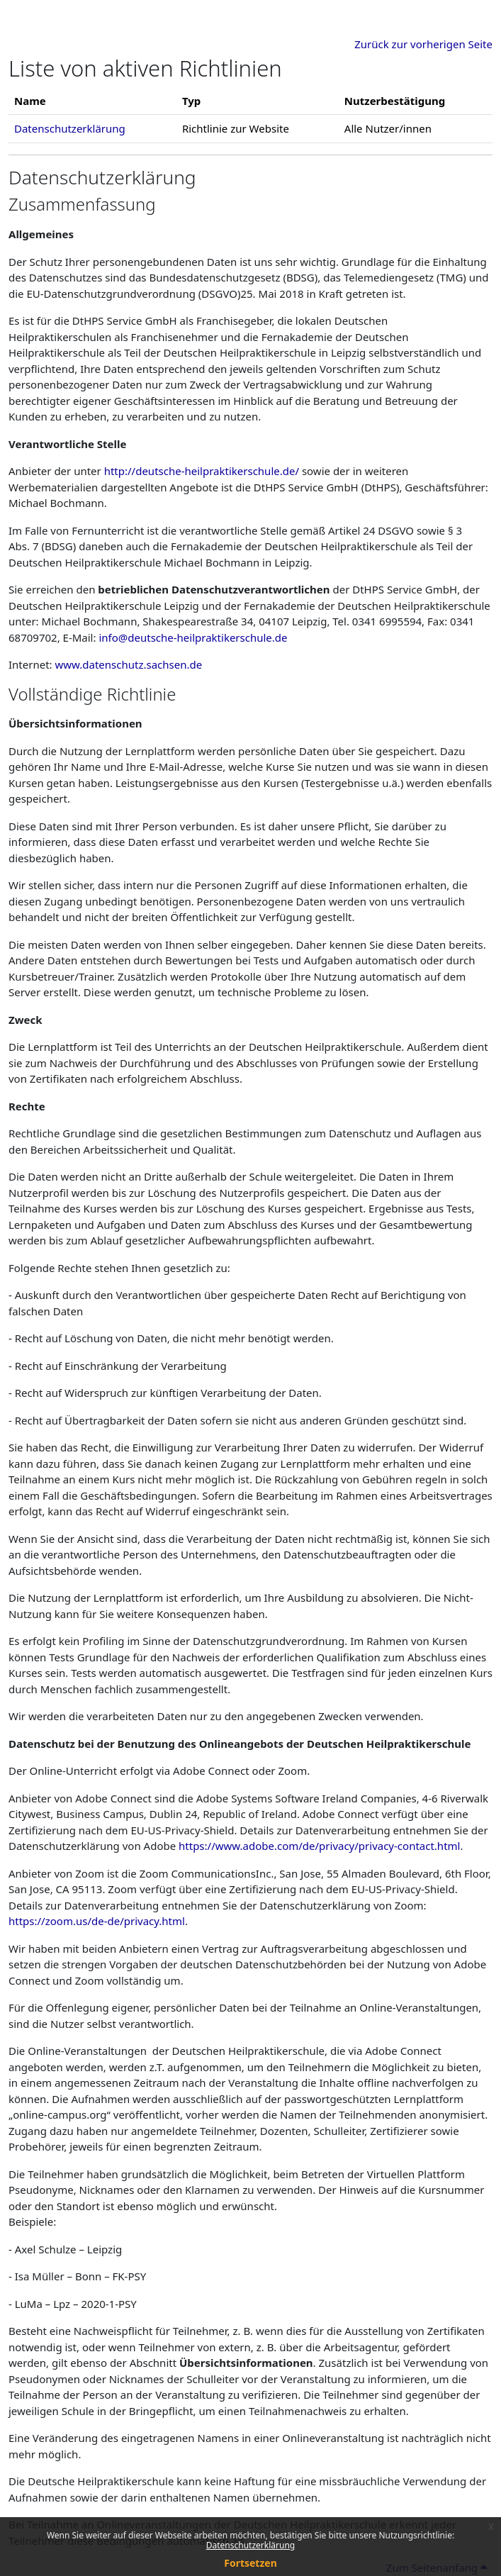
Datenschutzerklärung (250, 2545)
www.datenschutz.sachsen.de (129, 664)
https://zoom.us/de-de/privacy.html (97, 1921)
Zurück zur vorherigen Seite (423, 44)
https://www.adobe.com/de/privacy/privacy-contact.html (319, 1846)
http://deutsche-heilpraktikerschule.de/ (201, 471)
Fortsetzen (250, 2563)
